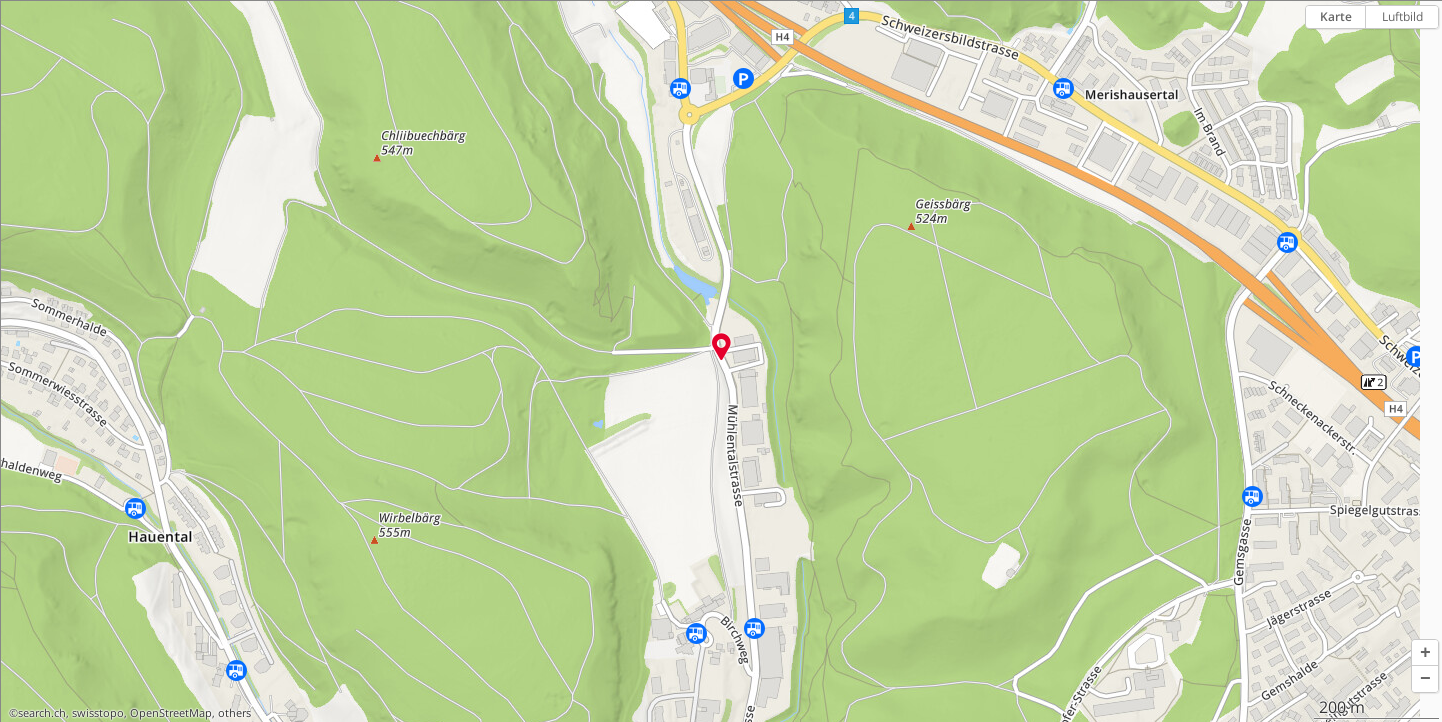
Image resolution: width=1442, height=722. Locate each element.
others (234, 713)
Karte (1336, 16)
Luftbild (1402, 16)
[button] (1425, 653)
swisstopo (98, 713)
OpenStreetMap (171, 713)
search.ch (42, 713)
